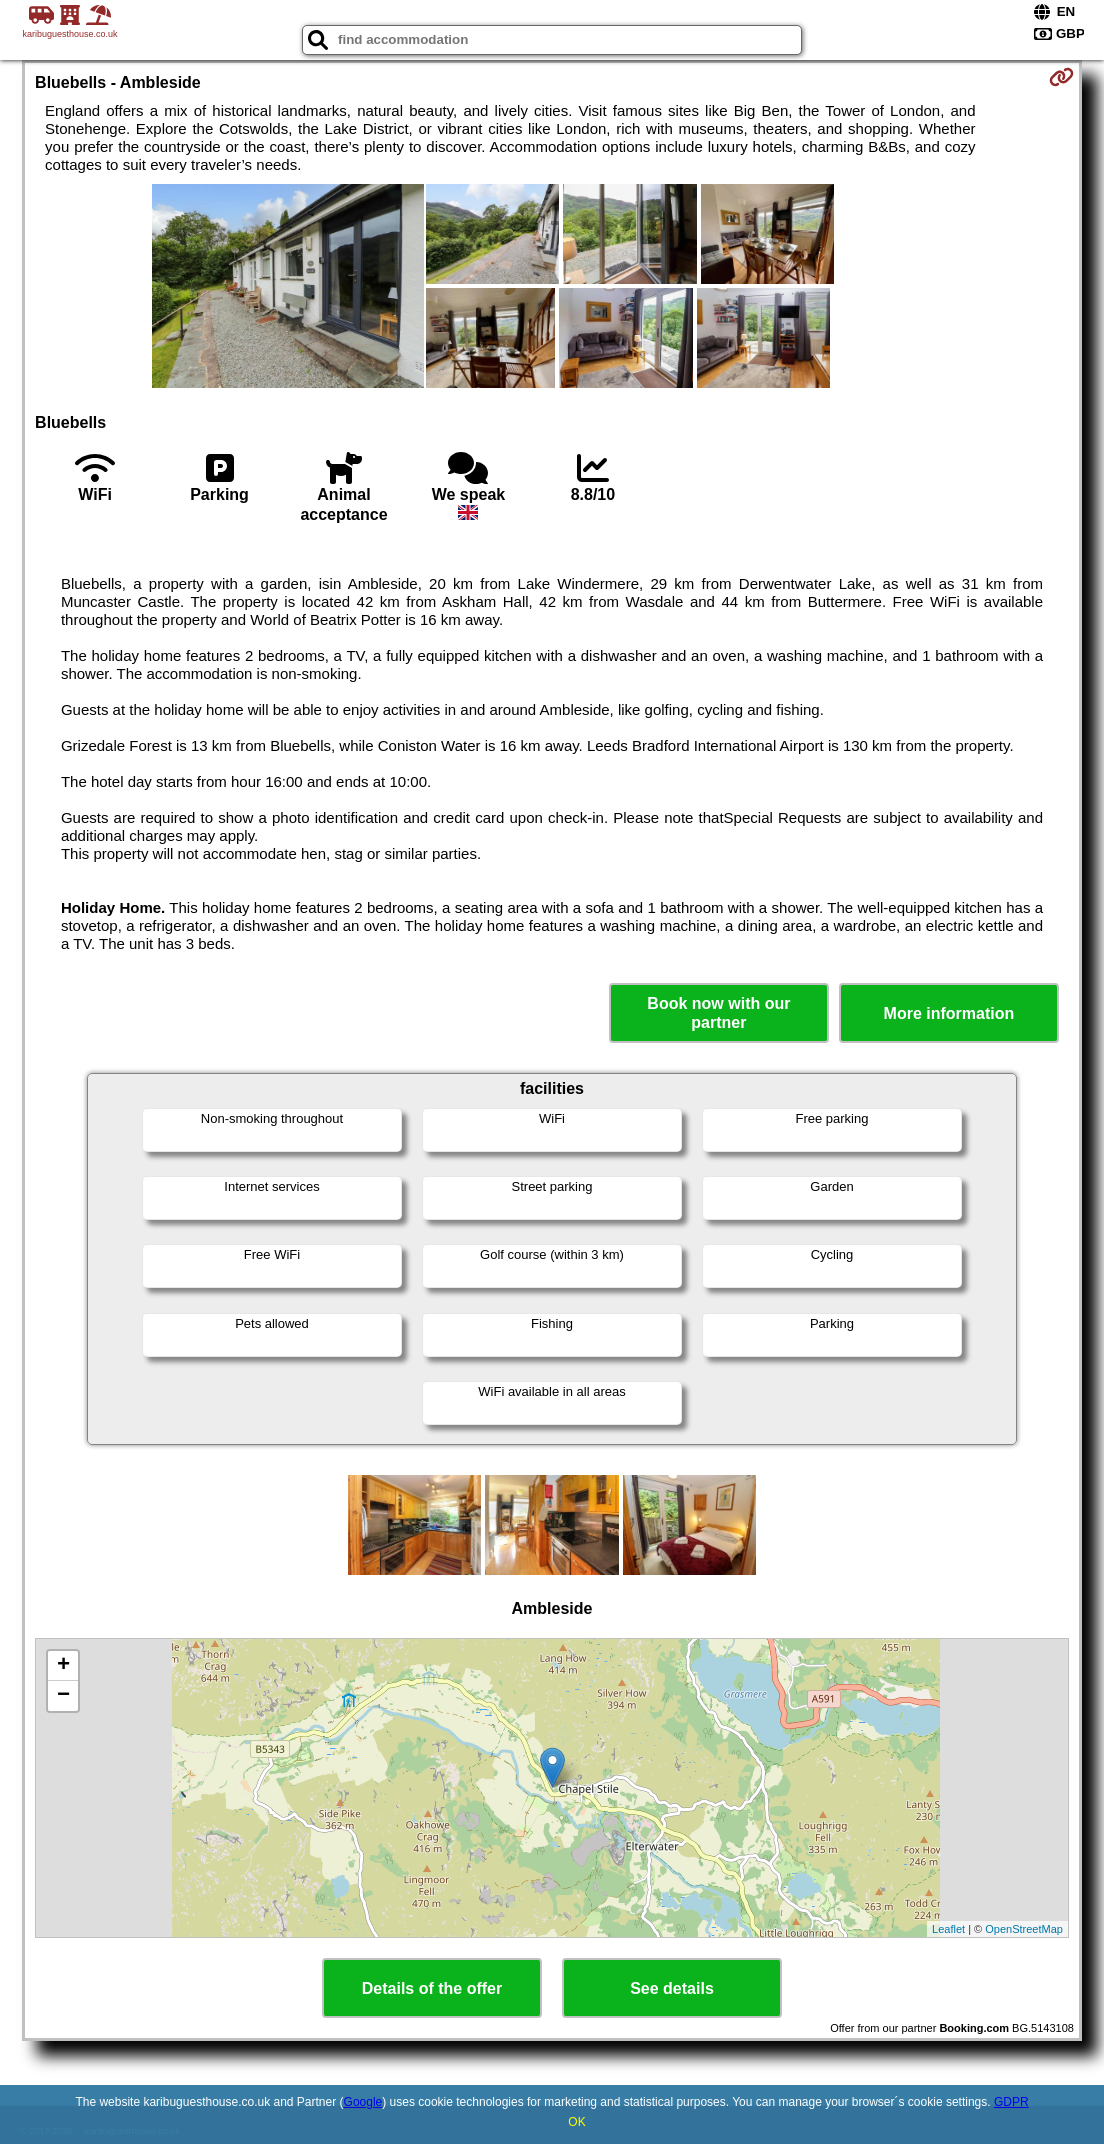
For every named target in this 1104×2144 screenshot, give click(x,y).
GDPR (1011, 2102)
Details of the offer (432, 1988)
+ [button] (63, 1666)
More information (949, 1013)
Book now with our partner (718, 1013)
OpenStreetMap (1024, 1929)
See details (672, 1988)
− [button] (63, 1696)
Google (363, 2102)
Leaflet (948, 1929)
